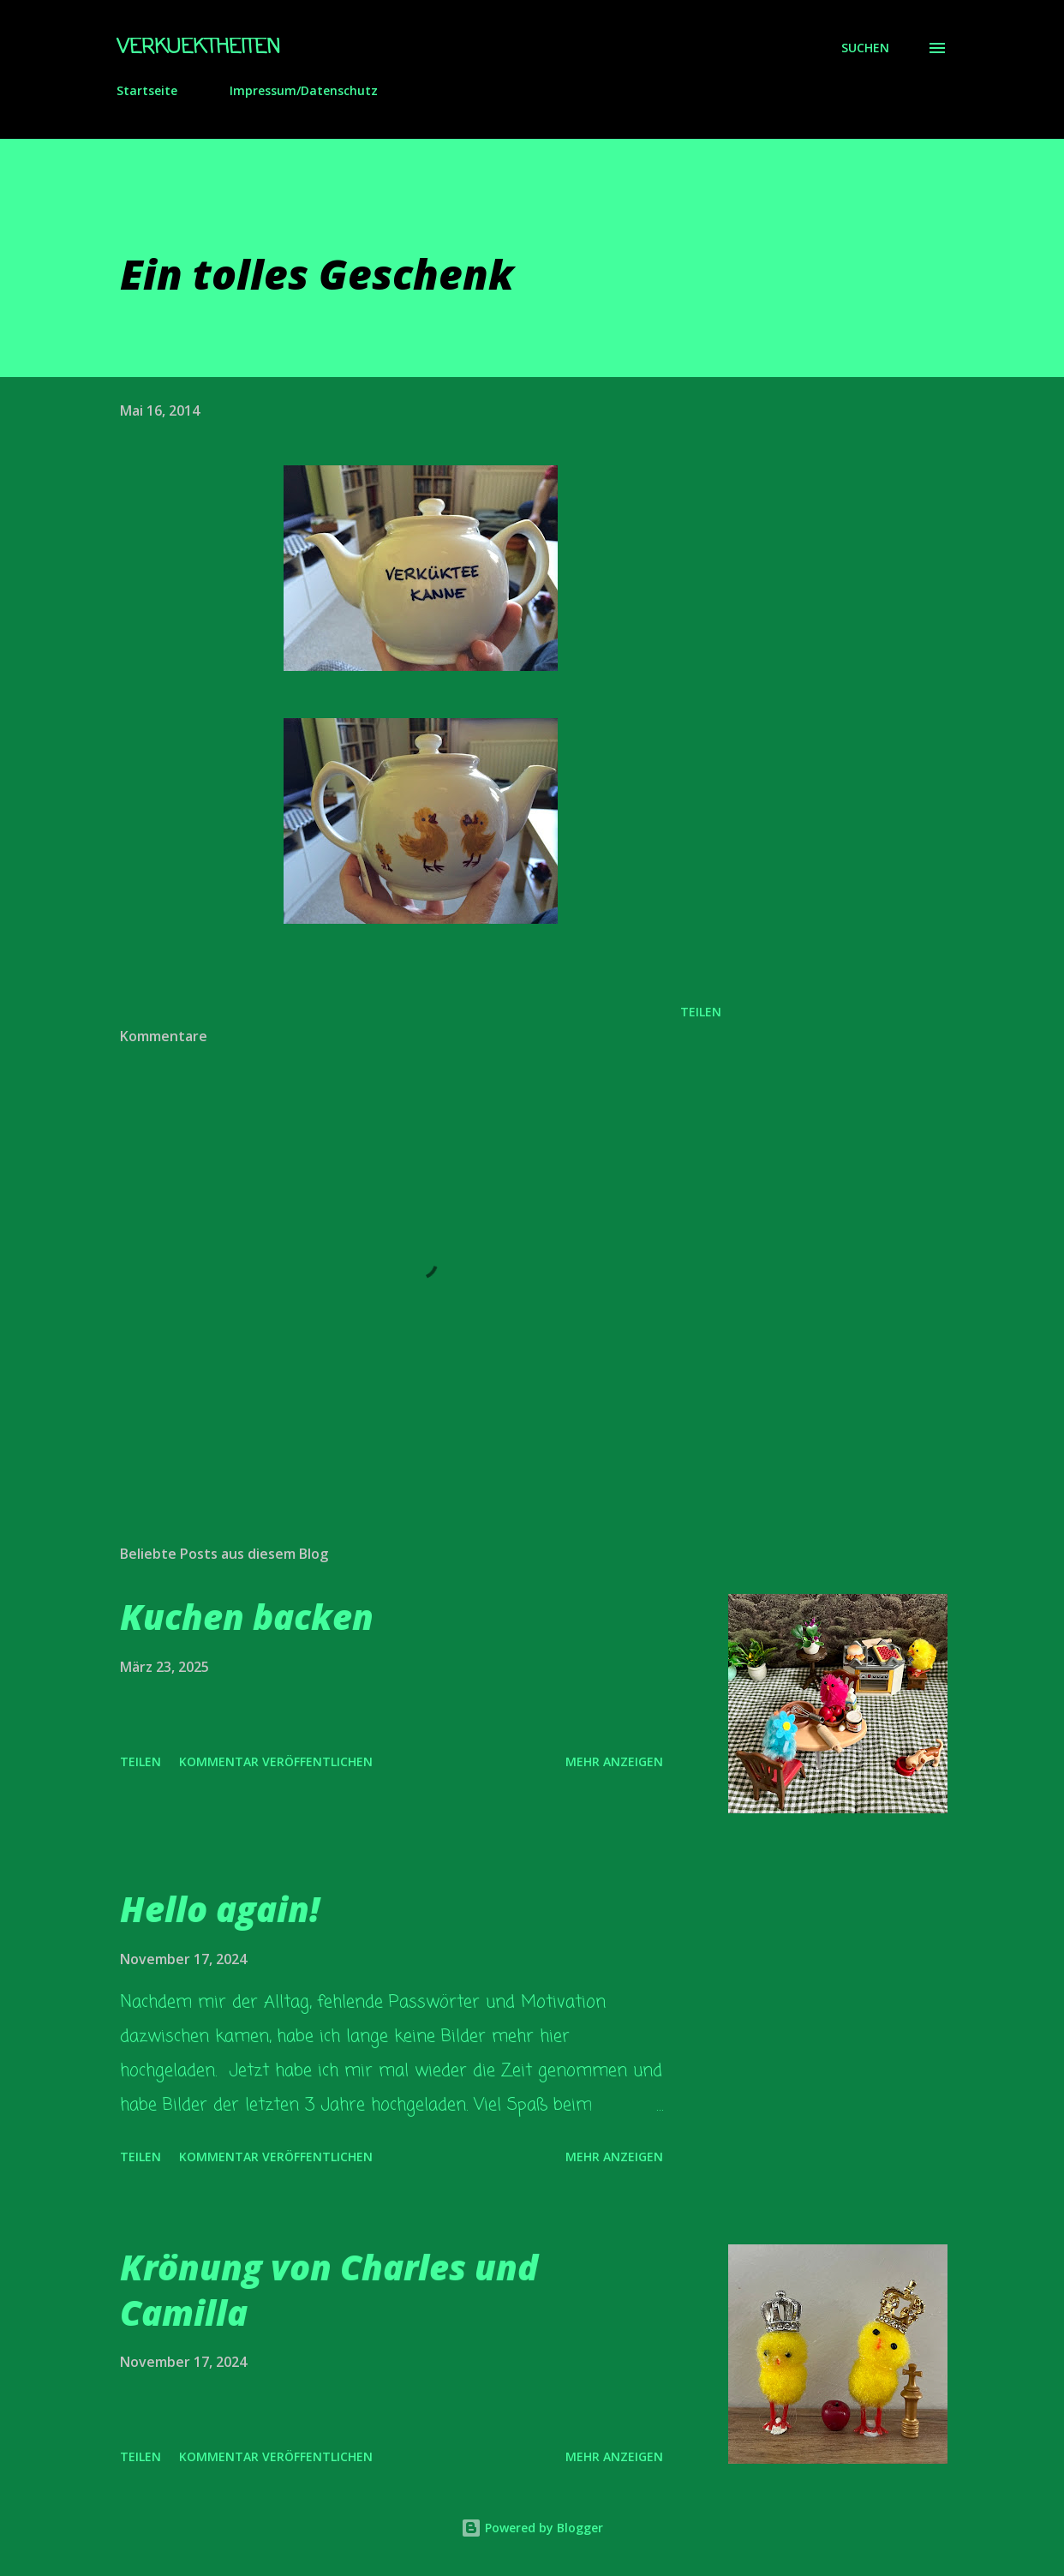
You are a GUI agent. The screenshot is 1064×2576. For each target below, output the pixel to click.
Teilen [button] (700, 1011)
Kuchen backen (247, 1616)
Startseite (147, 90)
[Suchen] (865, 48)
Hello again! (220, 1908)
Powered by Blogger (532, 2527)
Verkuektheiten (198, 47)
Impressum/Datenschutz (304, 90)
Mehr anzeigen (614, 1761)
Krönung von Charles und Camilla (329, 2290)
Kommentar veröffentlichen (276, 1761)
